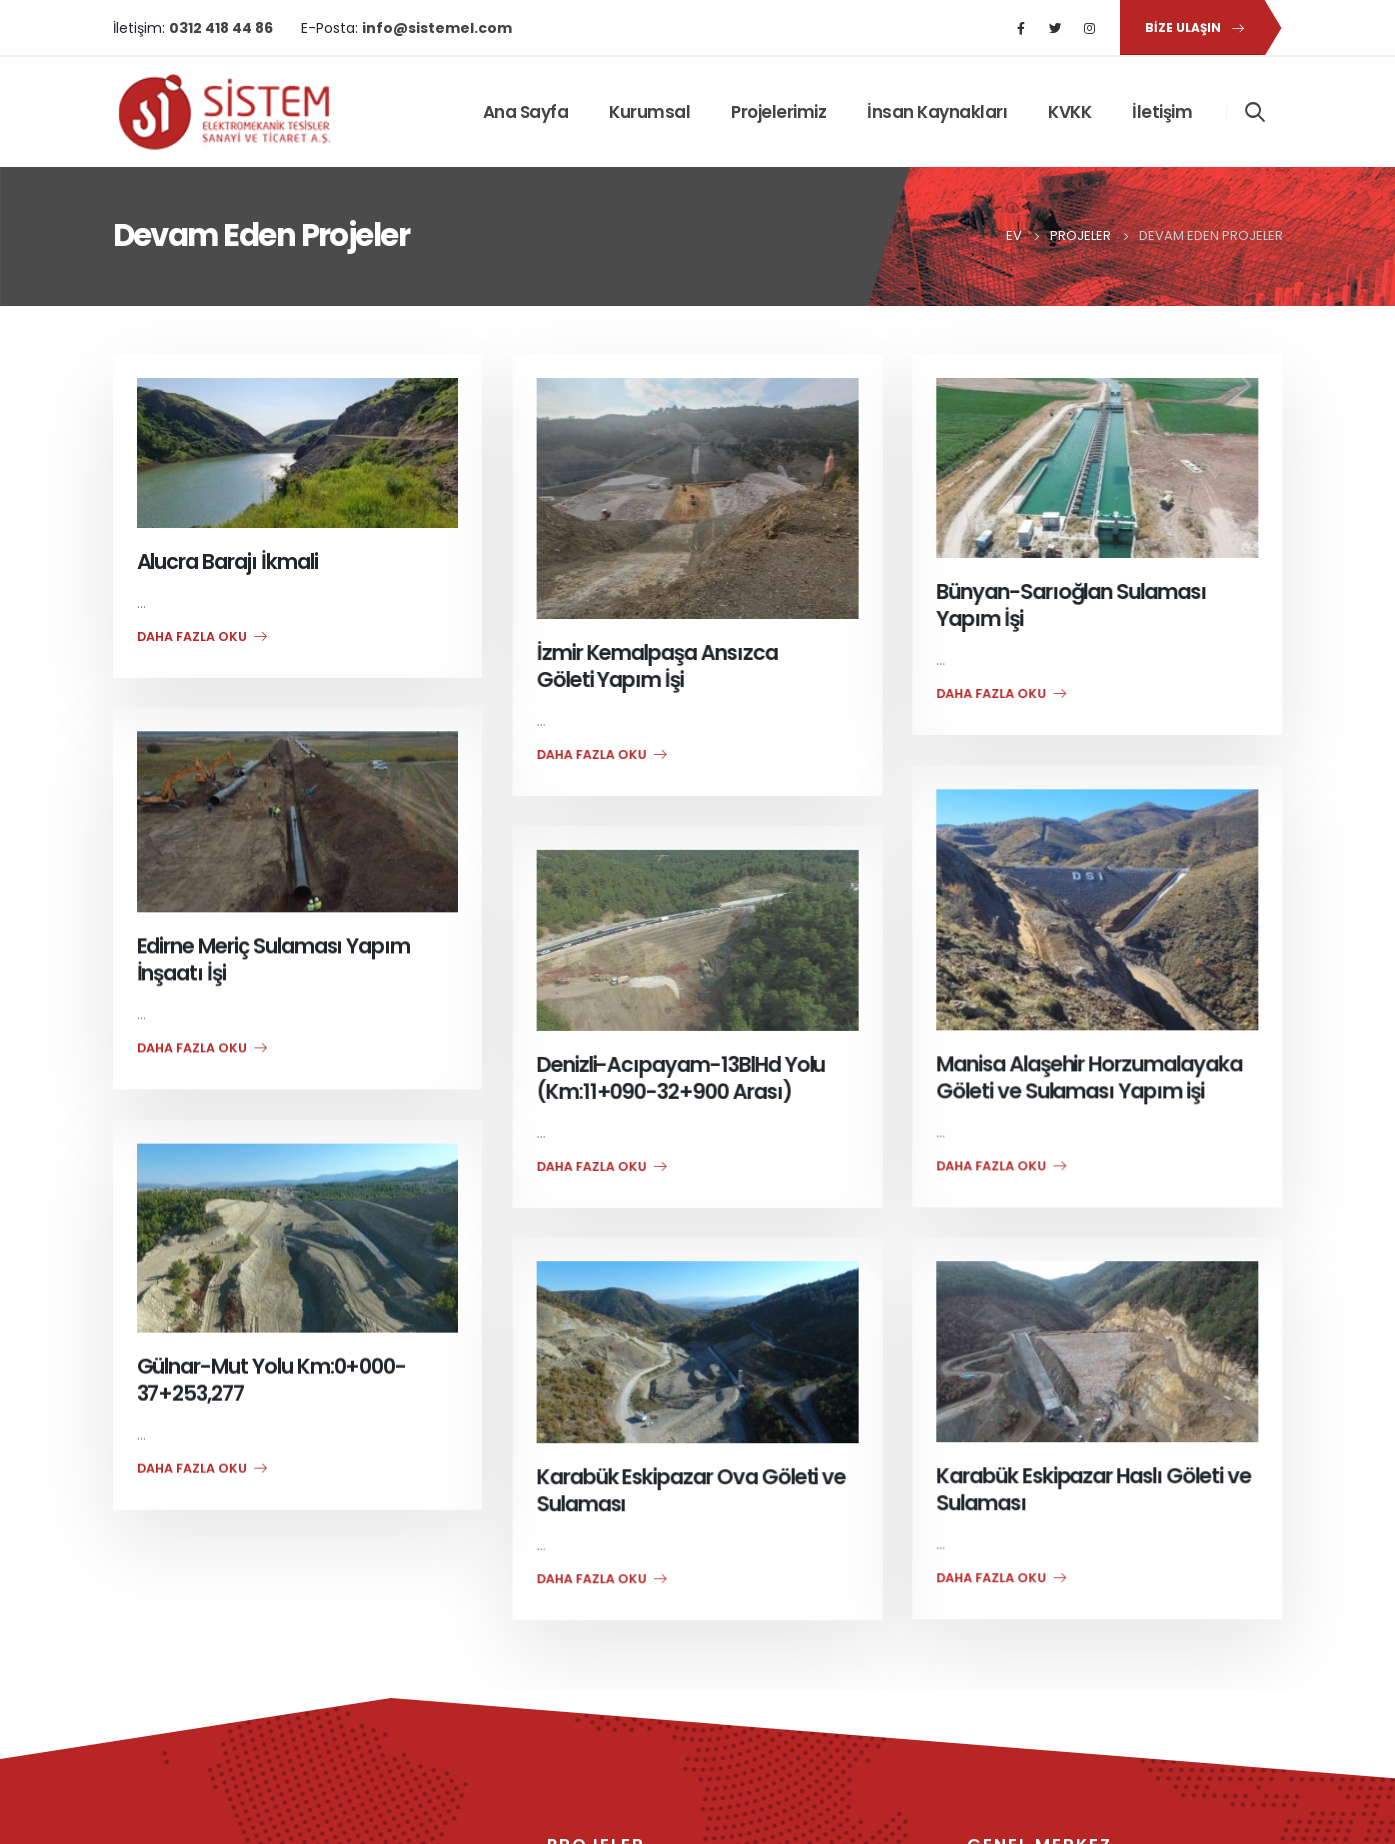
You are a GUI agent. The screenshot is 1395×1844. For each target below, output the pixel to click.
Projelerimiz (778, 112)
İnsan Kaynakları (937, 112)
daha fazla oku (202, 636)
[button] (1191, 27)
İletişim (1162, 112)
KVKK (1069, 112)
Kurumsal (649, 112)
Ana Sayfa (526, 112)
